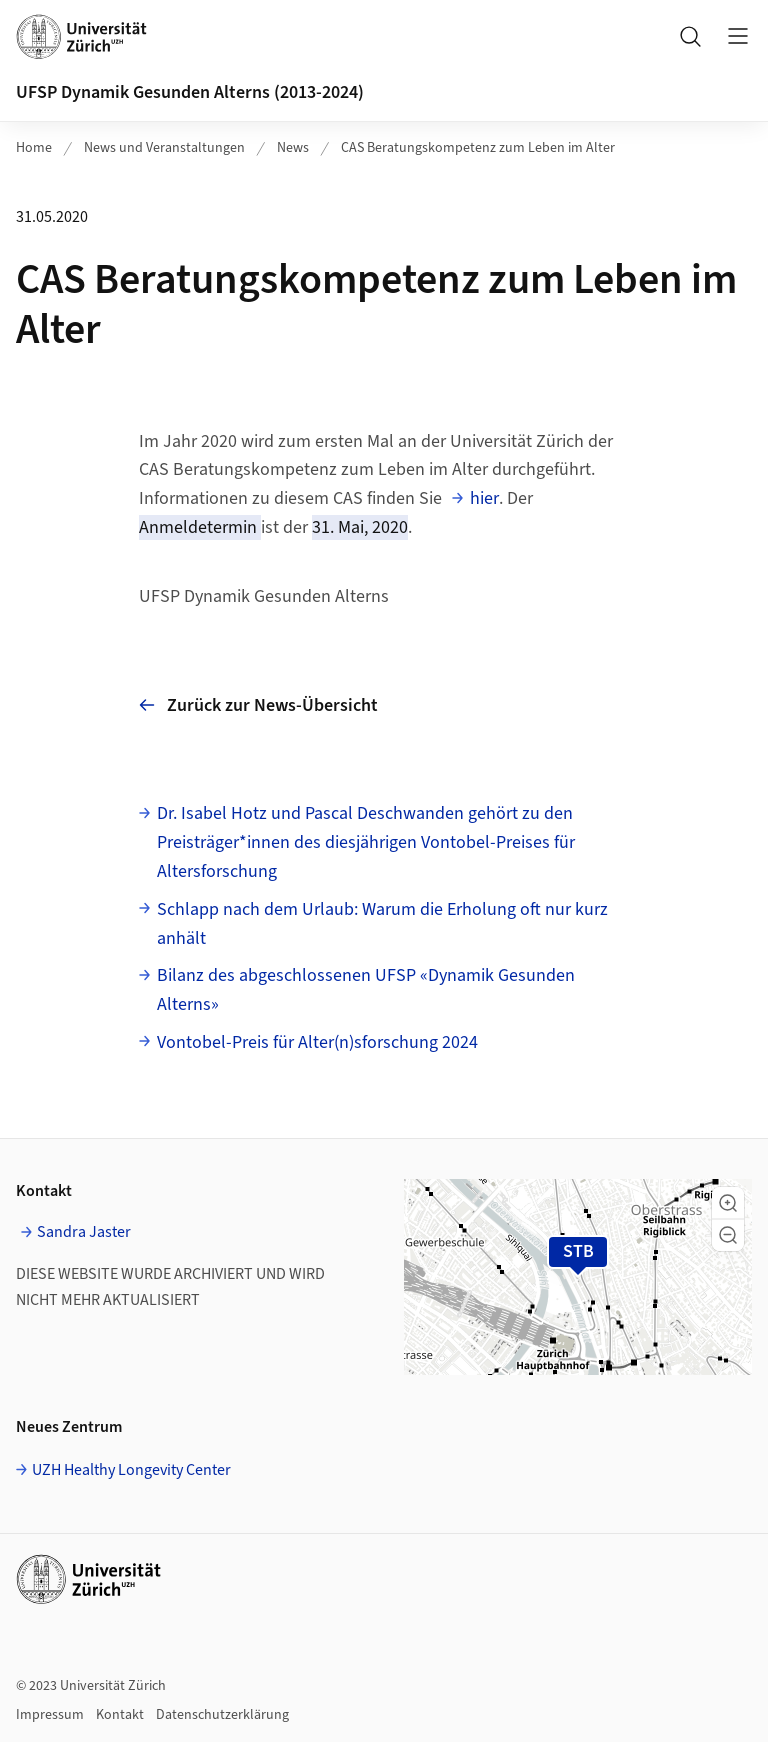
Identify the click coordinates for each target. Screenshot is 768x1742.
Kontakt (120, 1715)
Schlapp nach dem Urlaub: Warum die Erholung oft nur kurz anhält (382, 924)
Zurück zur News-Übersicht (258, 705)
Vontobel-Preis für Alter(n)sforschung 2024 (317, 1042)
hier (484, 498)
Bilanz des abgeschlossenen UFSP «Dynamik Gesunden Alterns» (366, 990)
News (293, 148)
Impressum (50, 1715)
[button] (728, 1203)
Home (34, 148)
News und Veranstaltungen (164, 148)
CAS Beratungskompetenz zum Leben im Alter (478, 148)
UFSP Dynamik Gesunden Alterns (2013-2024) (190, 92)
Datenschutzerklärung (222, 1715)
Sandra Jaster (84, 1232)
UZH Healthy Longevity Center (131, 1470)
